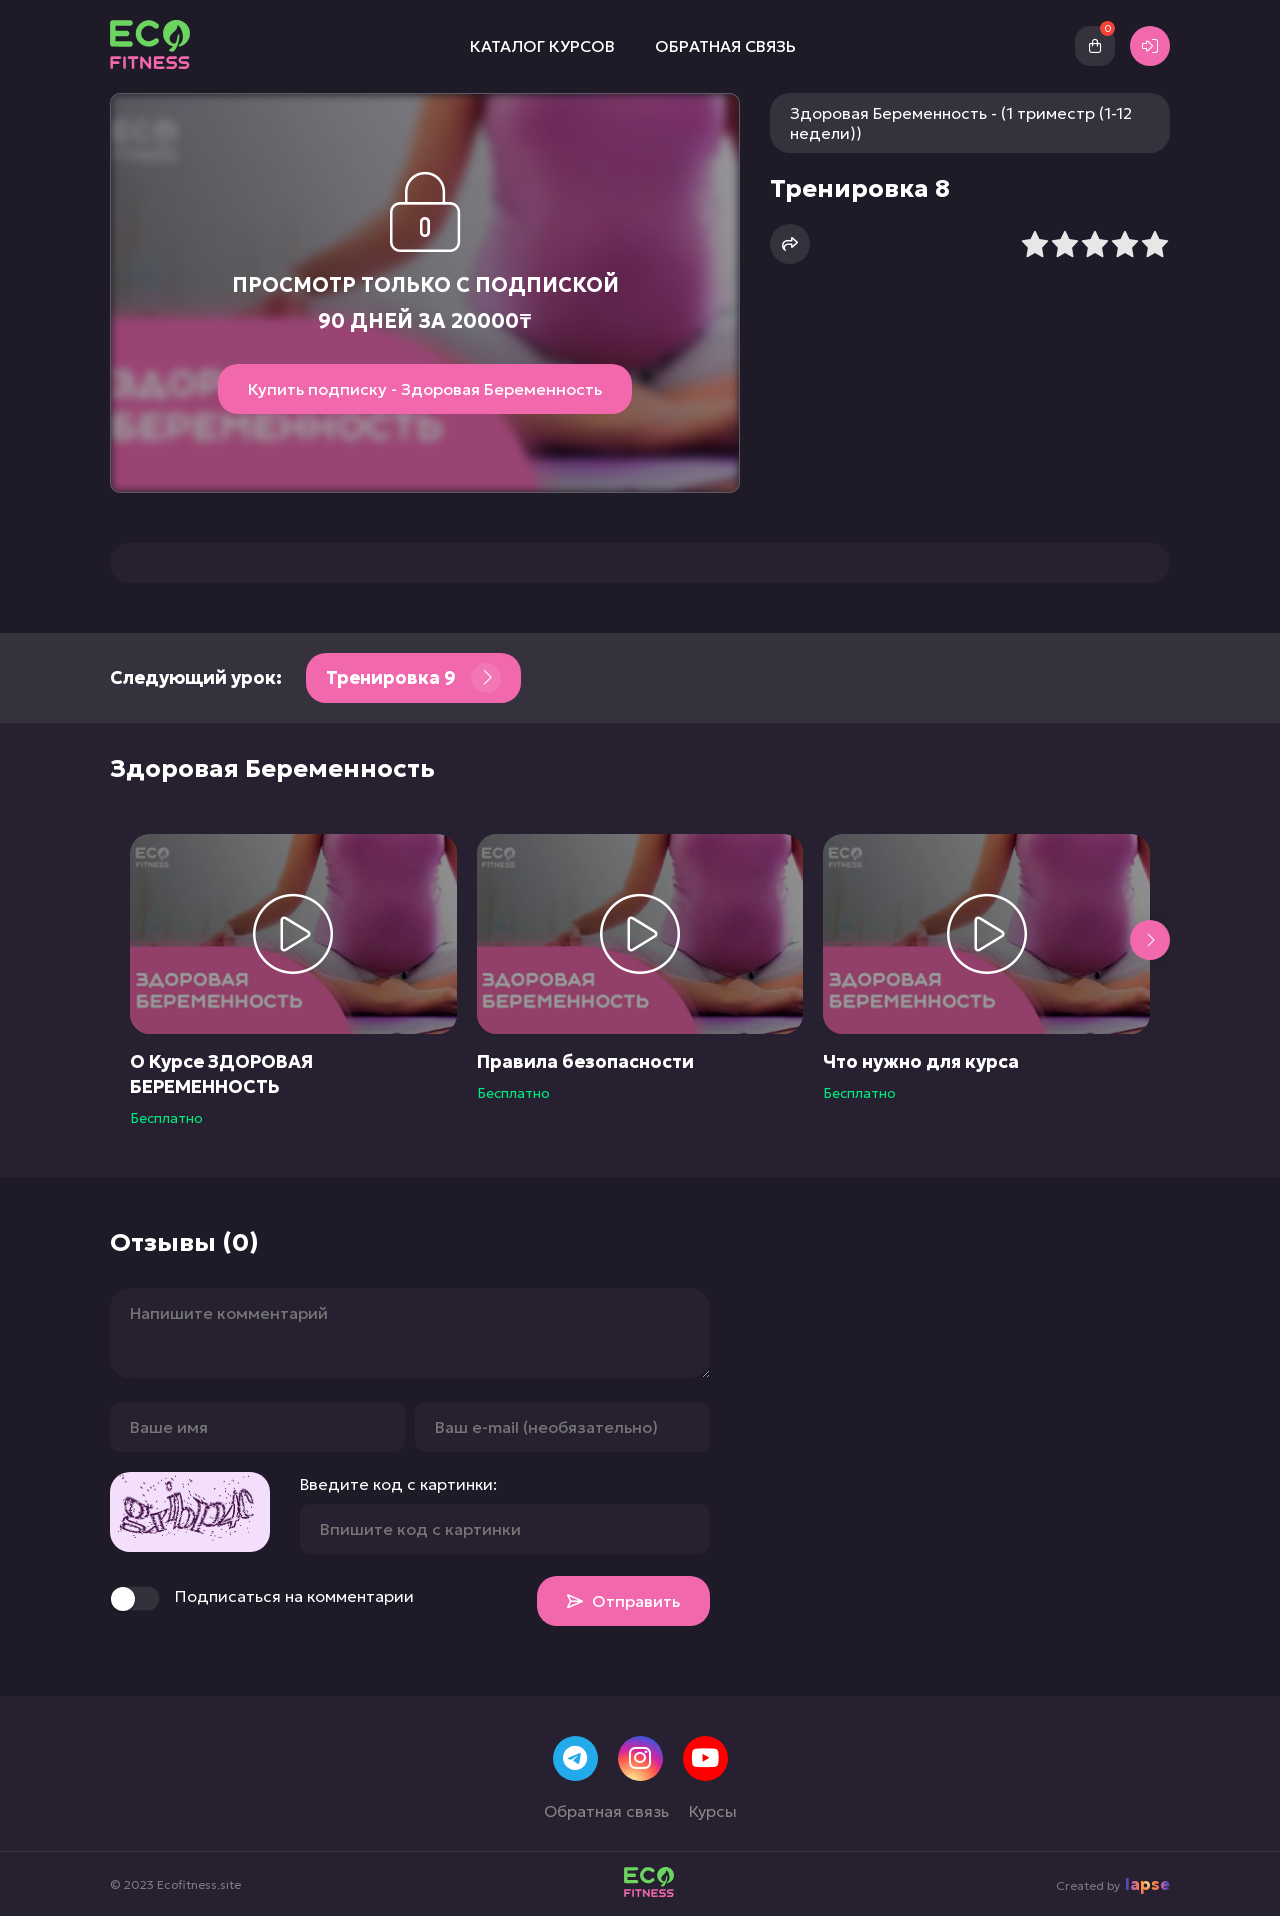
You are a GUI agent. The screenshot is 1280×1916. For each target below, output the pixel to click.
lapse (1147, 1884)
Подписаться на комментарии (262, 1598)
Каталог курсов (542, 46)
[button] (1150, 940)
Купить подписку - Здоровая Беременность (425, 389)
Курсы (713, 1811)
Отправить (623, 1601)
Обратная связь (725, 46)
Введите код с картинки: (398, 1484)
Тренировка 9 (413, 678)
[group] (293, 980)
